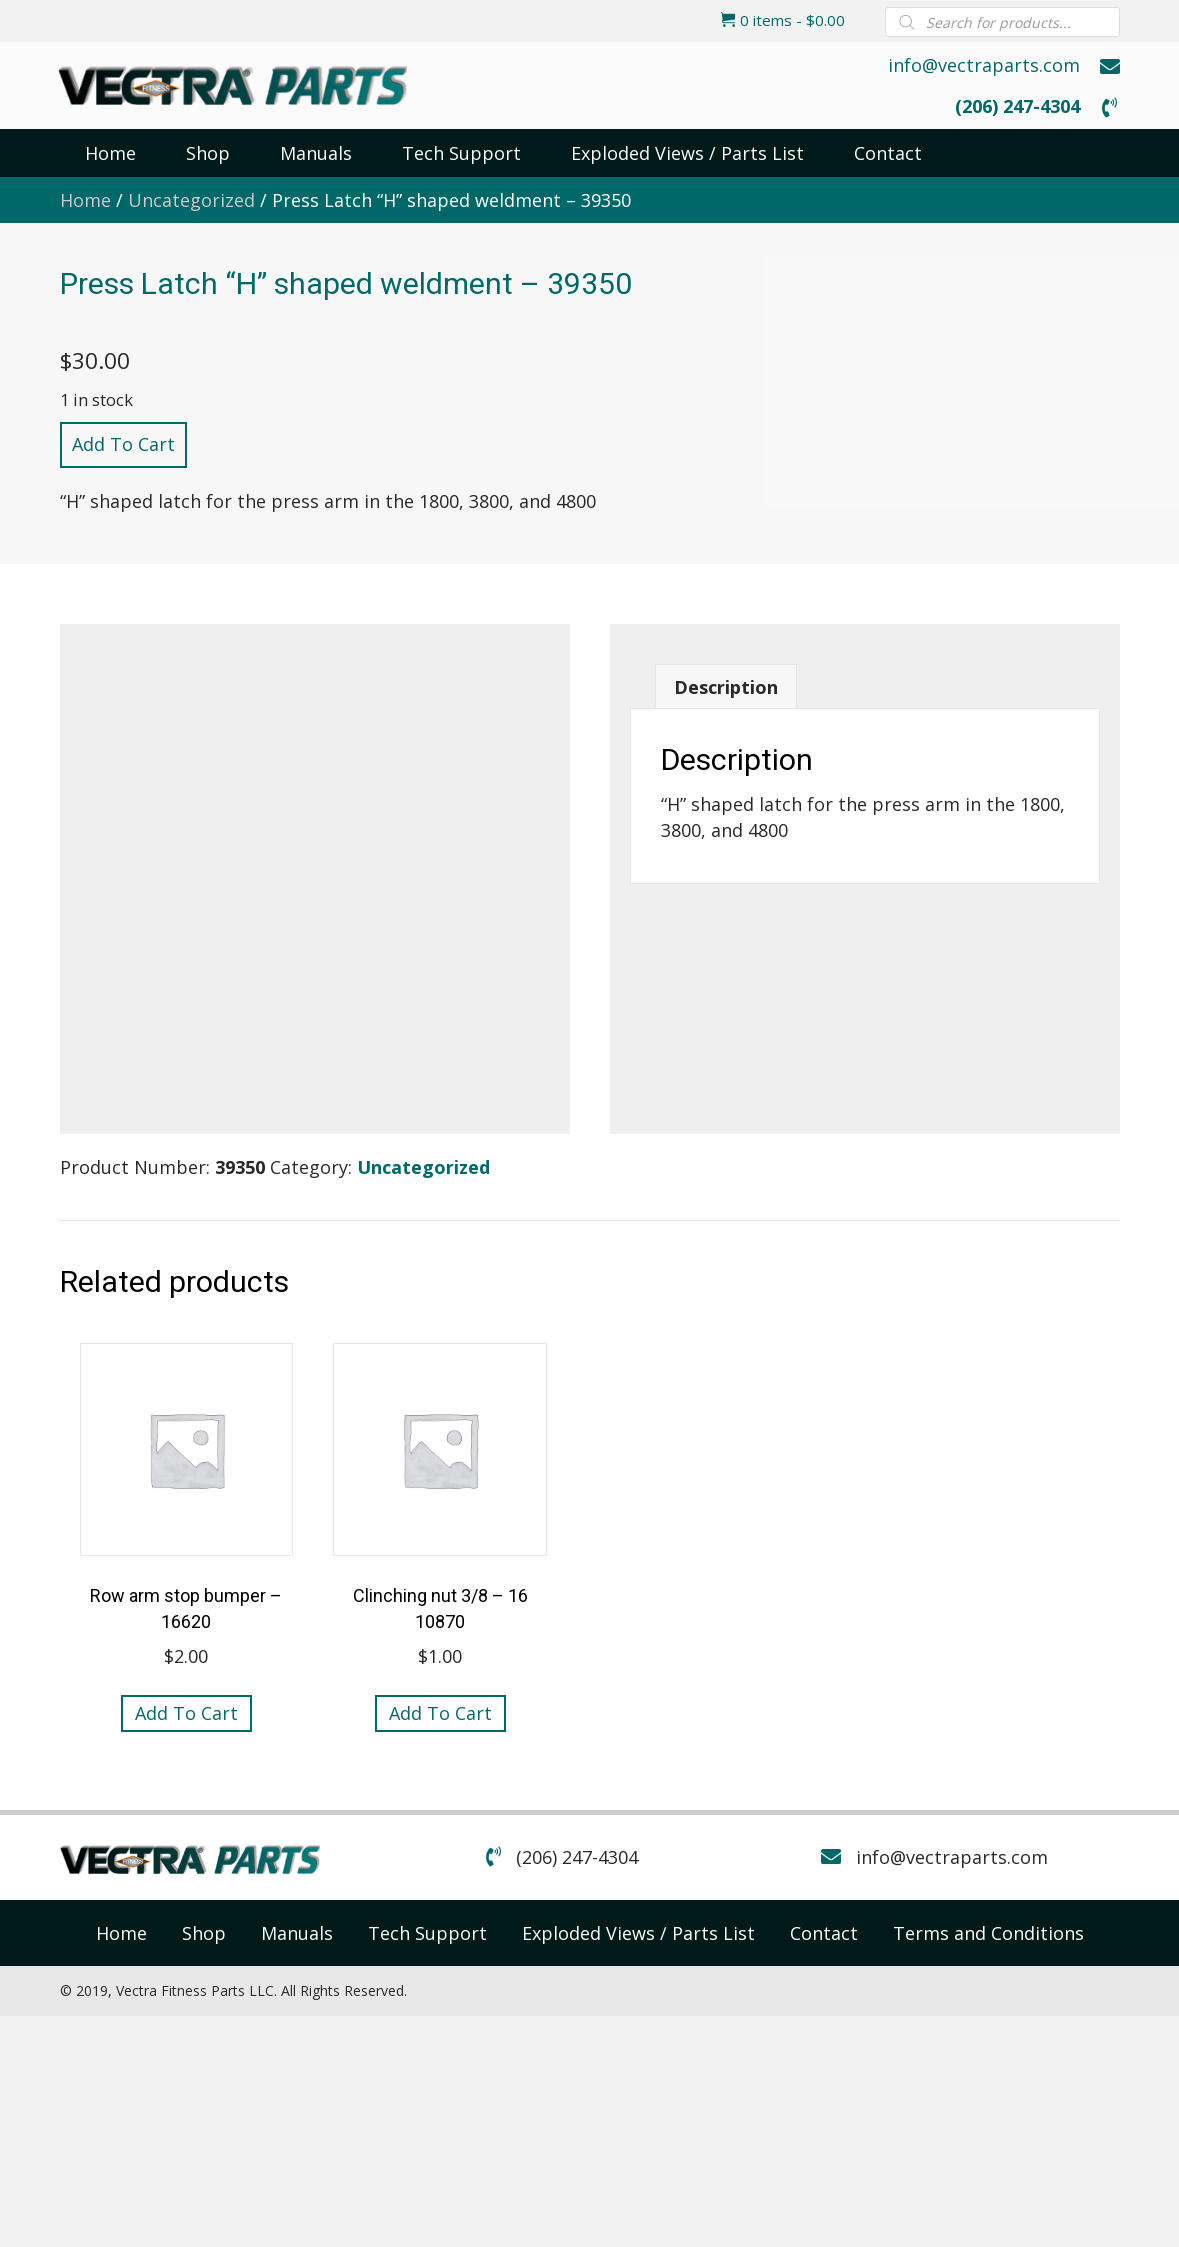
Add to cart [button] (186, 1713)
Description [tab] (726, 687)
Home (85, 200)
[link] (121, 1933)
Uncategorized (191, 200)
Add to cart (123, 444)
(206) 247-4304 (1017, 106)
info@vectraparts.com (984, 65)
